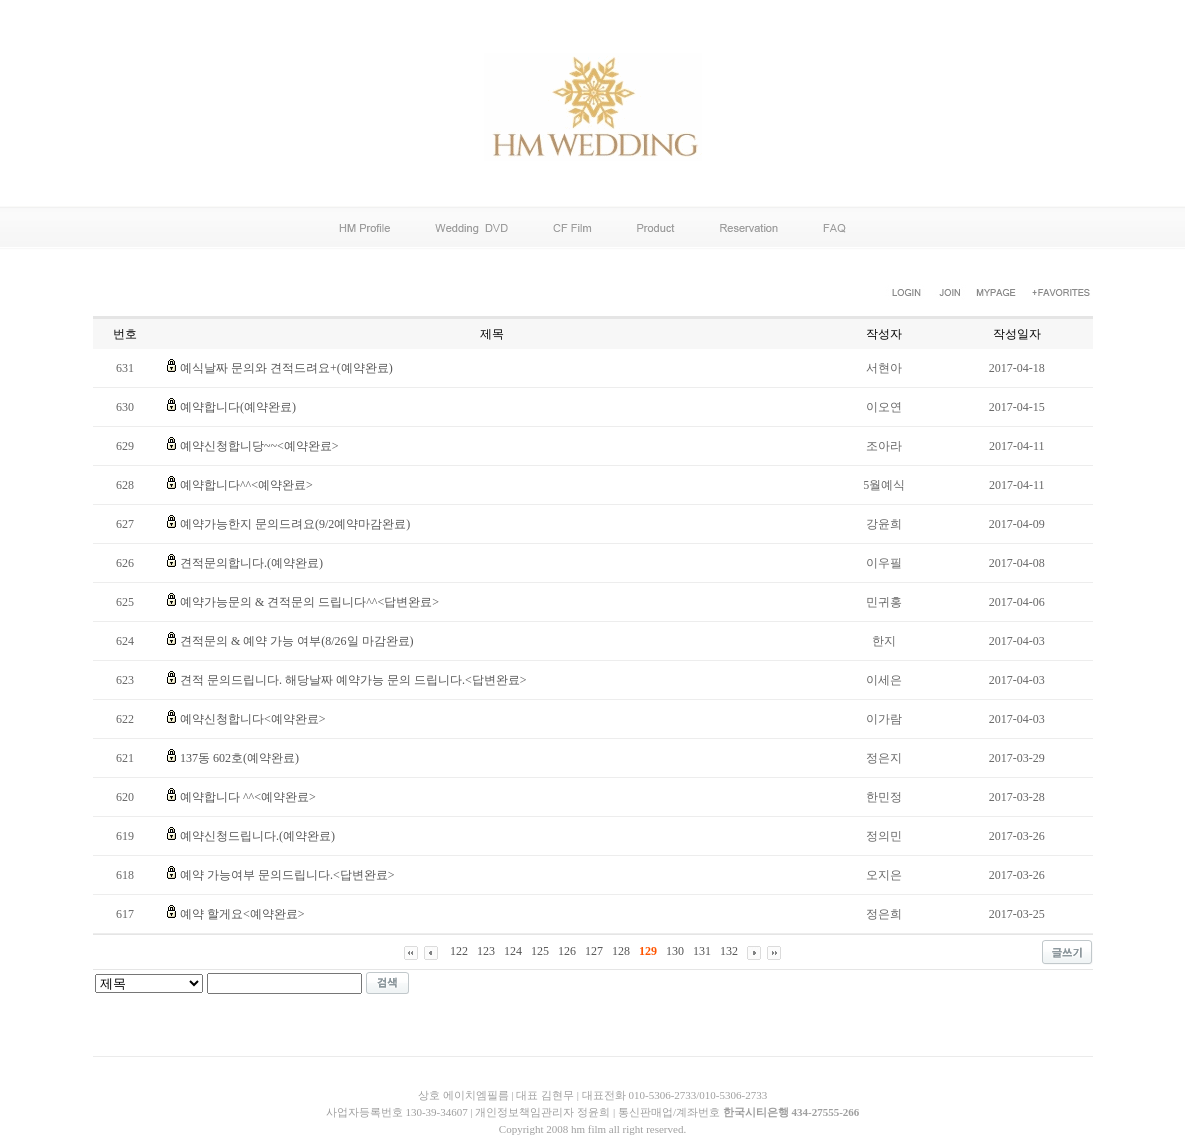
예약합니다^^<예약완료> (246, 485)
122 (459, 951)
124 (513, 951)
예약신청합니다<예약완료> (253, 719)
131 (702, 951)
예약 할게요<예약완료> (242, 914)
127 (594, 951)
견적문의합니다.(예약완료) (251, 563)
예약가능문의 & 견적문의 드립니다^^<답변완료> (309, 602)
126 (567, 951)
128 (621, 951)
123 (486, 951)
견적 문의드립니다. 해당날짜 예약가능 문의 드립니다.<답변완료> (353, 680)
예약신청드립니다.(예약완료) (257, 836)
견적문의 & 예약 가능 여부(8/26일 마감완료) (297, 641)
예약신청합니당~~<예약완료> (259, 446)
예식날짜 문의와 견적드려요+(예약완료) (286, 368)
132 (729, 951)
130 (675, 951)
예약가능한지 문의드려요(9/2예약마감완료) (295, 524)
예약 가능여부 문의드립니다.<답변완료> (287, 875)
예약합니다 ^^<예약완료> (248, 797)
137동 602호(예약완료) (239, 758)
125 (540, 951)
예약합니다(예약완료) (238, 407)
